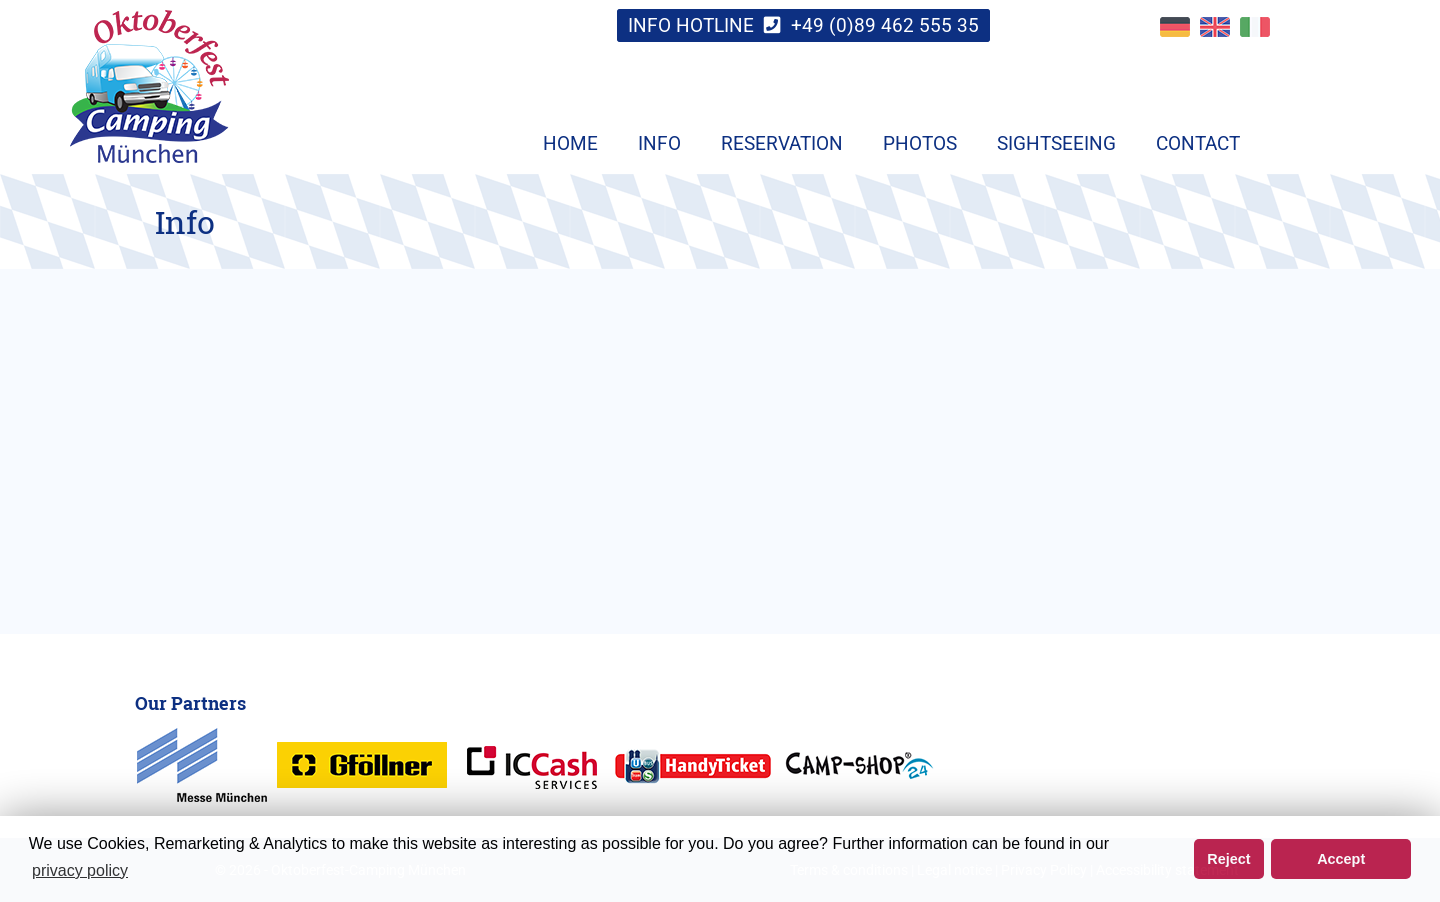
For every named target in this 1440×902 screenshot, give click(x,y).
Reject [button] (1228, 859)
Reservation (782, 143)
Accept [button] (1341, 859)
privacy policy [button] (80, 870)
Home (570, 143)
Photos (920, 143)
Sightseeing (1056, 143)
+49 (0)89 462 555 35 (885, 25)
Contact (1198, 143)
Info (659, 143)
